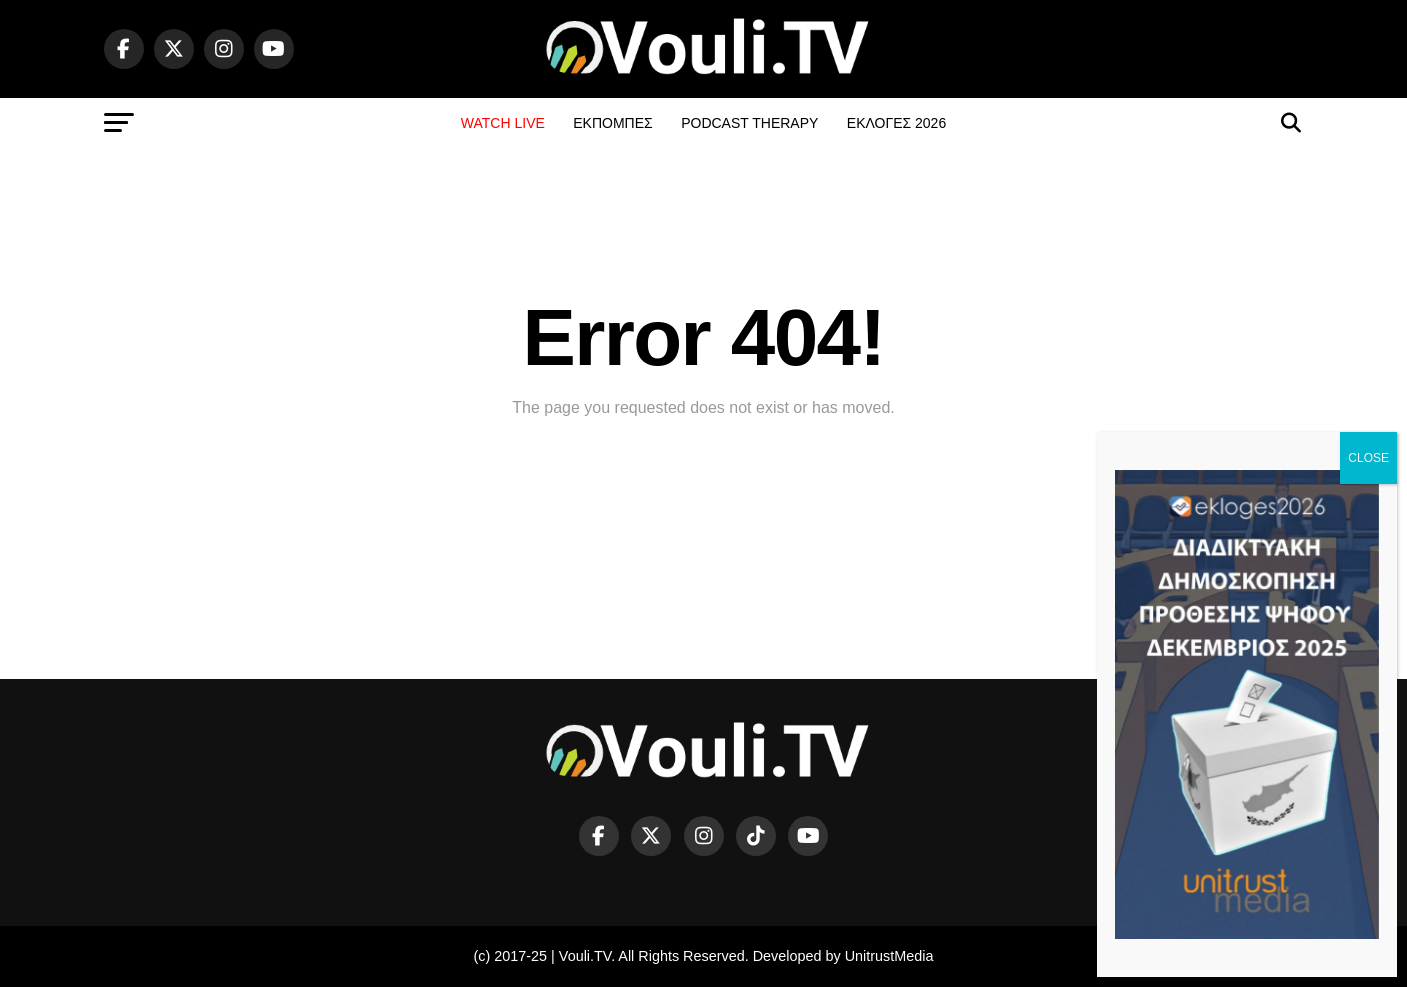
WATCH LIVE (503, 123)
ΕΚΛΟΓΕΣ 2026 (896, 123)
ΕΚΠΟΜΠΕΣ (612, 123)
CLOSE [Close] (1368, 458)
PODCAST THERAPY (749, 123)
